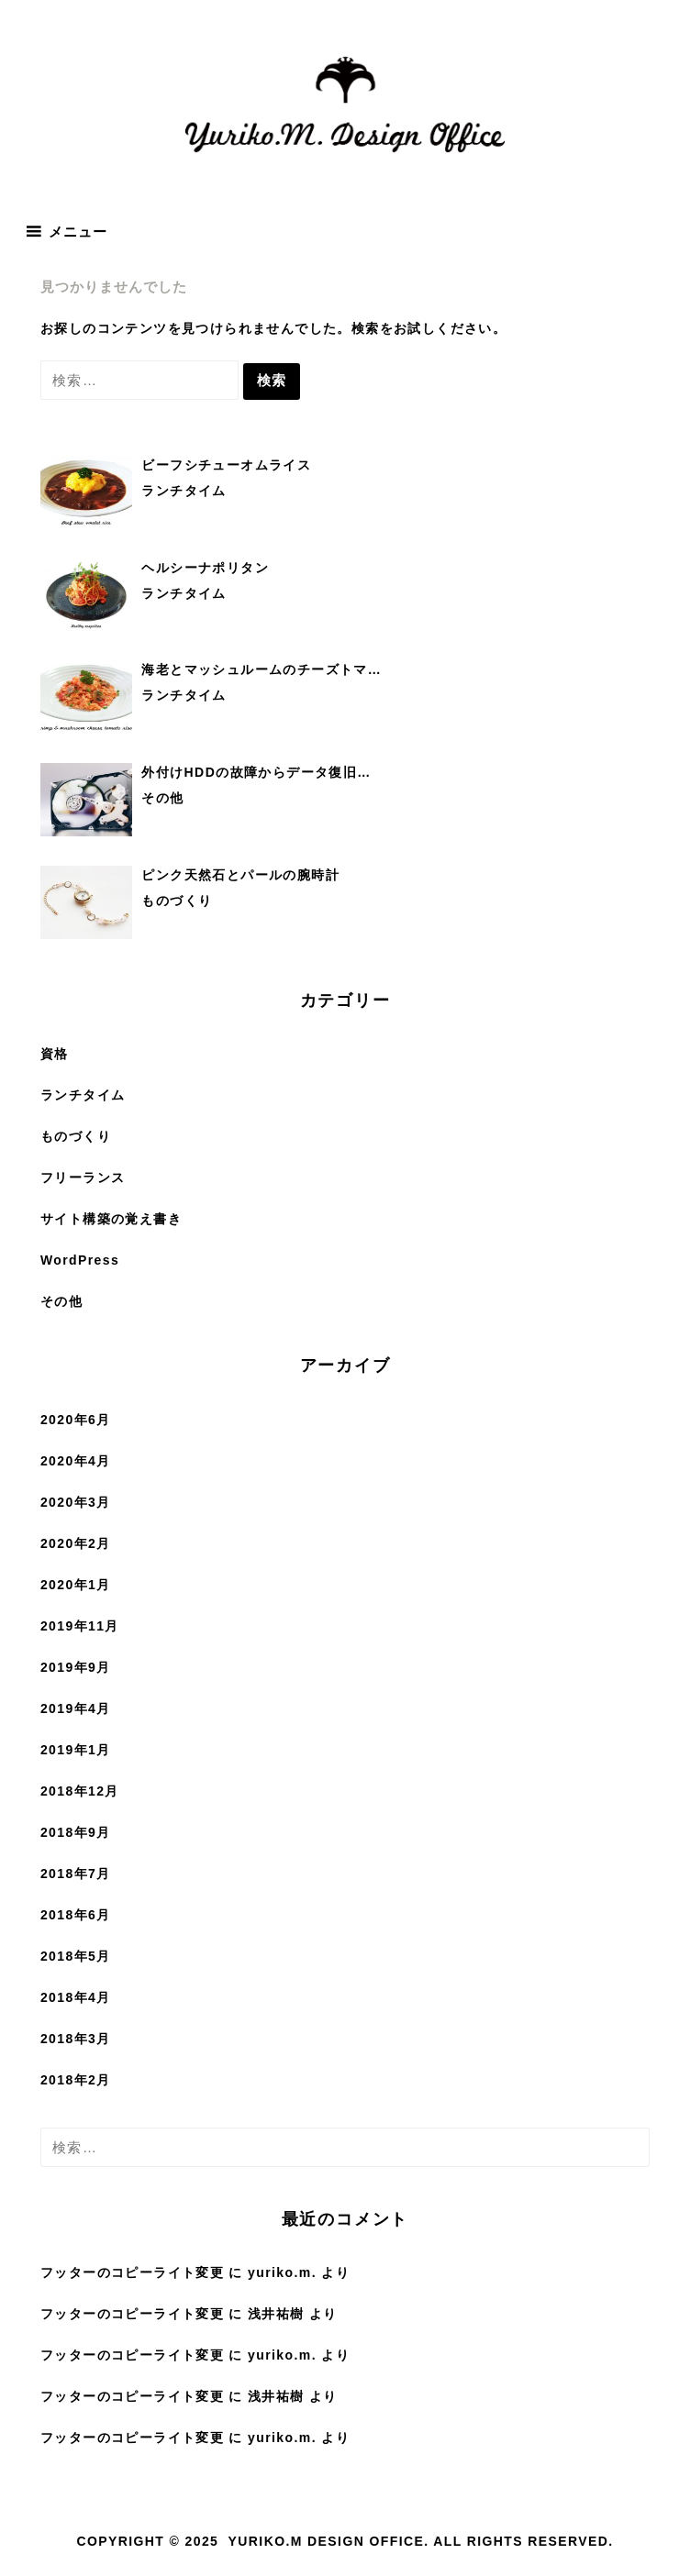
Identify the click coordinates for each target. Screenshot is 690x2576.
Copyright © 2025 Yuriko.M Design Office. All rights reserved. (344, 2541)
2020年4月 (75, 1461)
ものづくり (75, 1136)
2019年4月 (75, 1708)
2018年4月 (75, 1997)
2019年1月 (75, 1749)
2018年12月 (79, 1791)
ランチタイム (82, 1095)
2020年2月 (75, 1543)
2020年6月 (75, 1419)
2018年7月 (75, 1873)
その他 (61, 1301)
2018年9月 (75, 1832)
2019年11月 (79, 1626)
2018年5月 (75, 1956)
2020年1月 (75, 1584)
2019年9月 (75, 1667)
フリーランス (82, 1177)
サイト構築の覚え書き (111, 1218)
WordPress (79, 1260)
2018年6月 (75, 1914)
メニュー (78, 231)
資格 (54, 1053)
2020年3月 (75, 1502)
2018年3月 (75, 2038)
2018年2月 (75, 2080)
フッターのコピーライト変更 (132, 2272)
